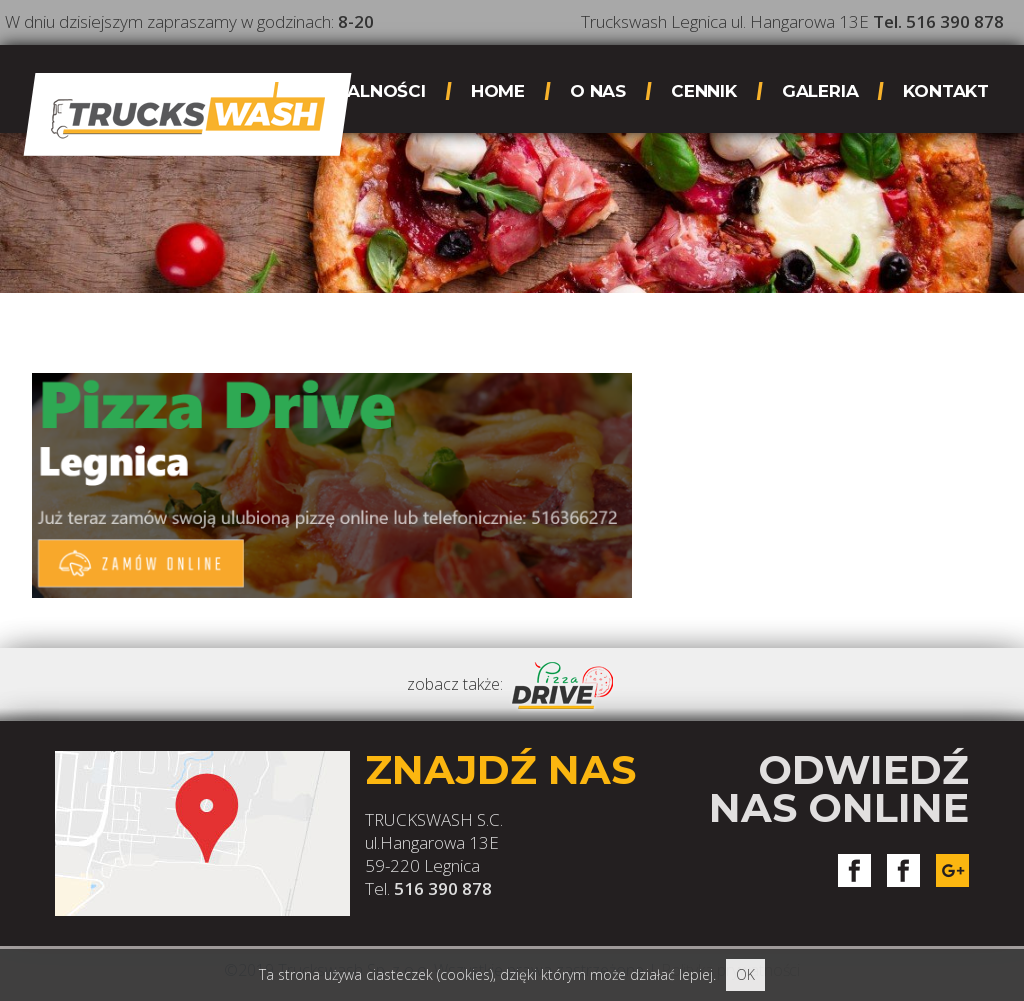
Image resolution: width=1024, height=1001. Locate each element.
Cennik (704, 91)
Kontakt (946, 91)
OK (745, 974)
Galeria (820, 91)
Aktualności (362, 91)
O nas (598, 91)
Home (498, 91)
